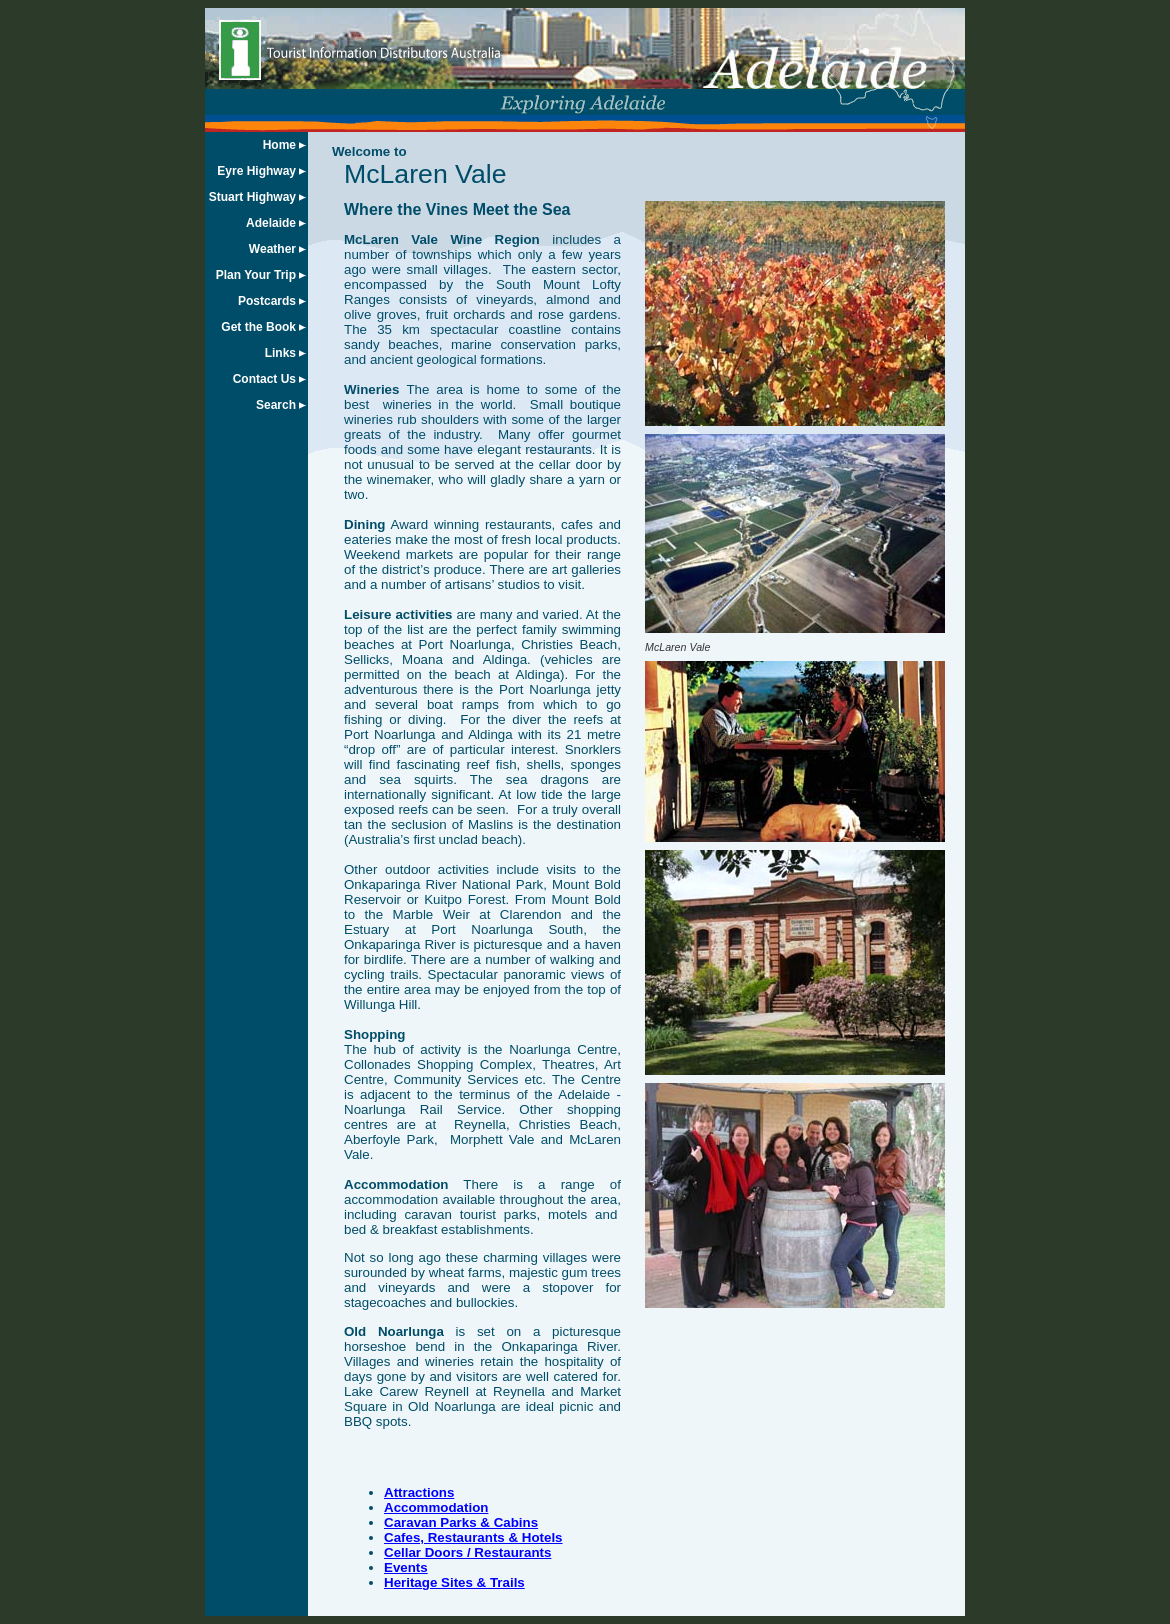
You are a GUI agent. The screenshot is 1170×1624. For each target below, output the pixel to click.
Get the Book (258, 327)
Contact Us (264, 379)
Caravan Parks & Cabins (461, 1522)
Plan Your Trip (256, 275)
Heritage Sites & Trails (454, 1582)
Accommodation (436, 1507)
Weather (272, 249)
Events (406, 1567)
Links (280, 353)
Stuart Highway (252, 197)
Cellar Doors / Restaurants (467, 1552)
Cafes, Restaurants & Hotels (473, 1537)
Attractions (419, 1492)
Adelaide (271, 223)
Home (279, 145)
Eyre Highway (256, 171)
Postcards (267, 301)
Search (276, 405)
